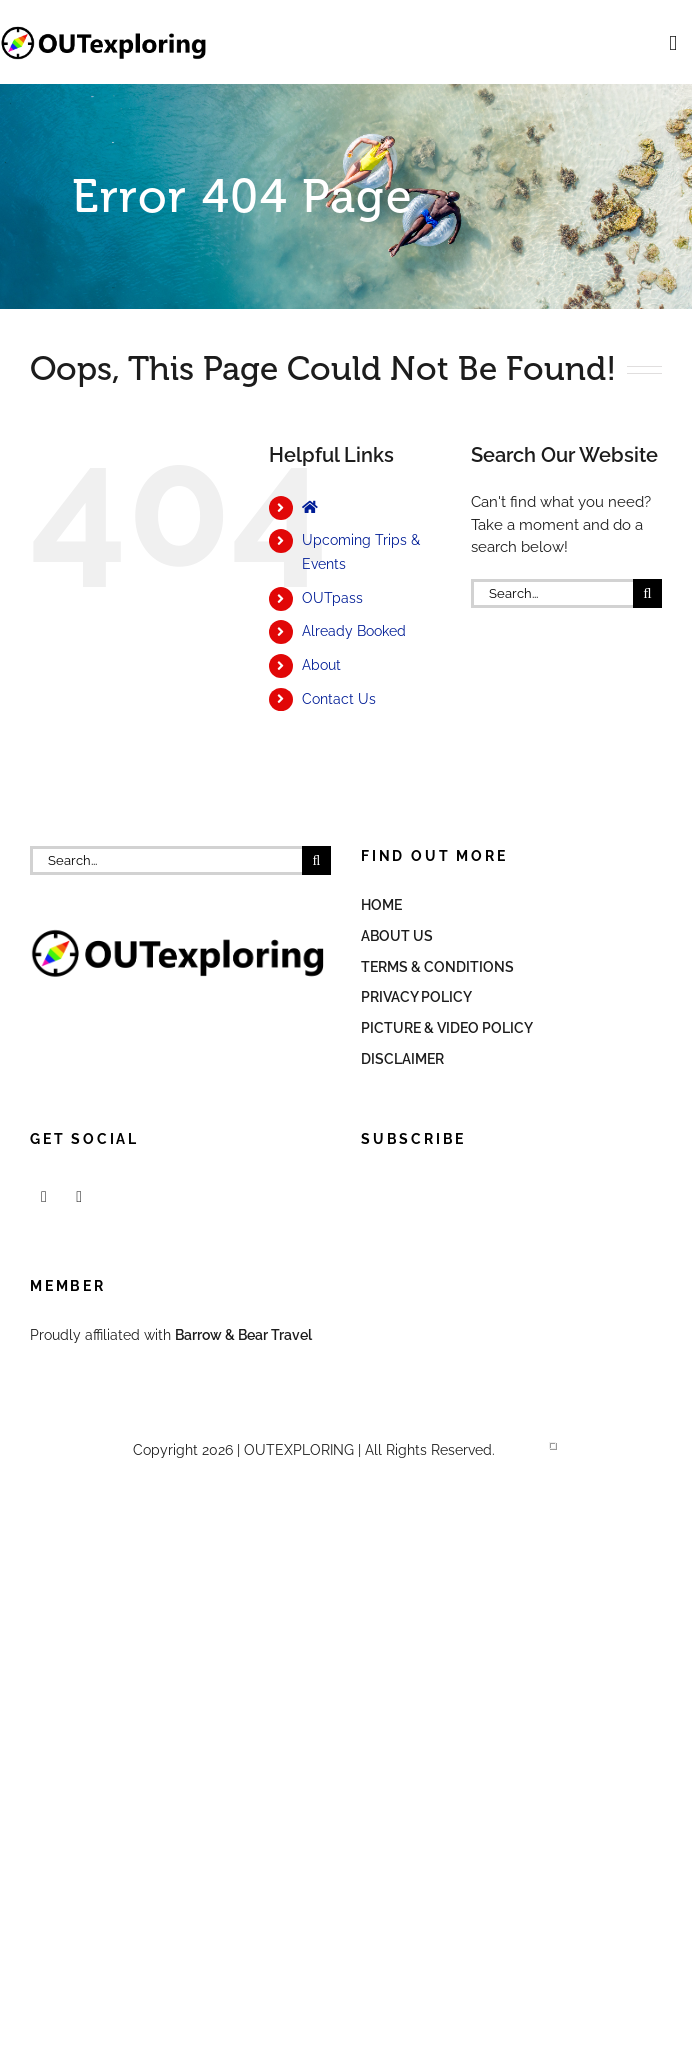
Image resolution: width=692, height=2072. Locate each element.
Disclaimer (402, 1059)
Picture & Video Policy (447, 1028)
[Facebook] (44, 1197)
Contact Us (339, 699)
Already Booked (354, 631)
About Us (397, 936)
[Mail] (79, 1197)
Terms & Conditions (437, 967)
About (321, 665)
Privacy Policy (416, 997)
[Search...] (552, 593)
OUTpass (332, 598)
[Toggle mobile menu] (673, 43)
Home (381, 905)
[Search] (647, 593)
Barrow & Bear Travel (245, 1335)
